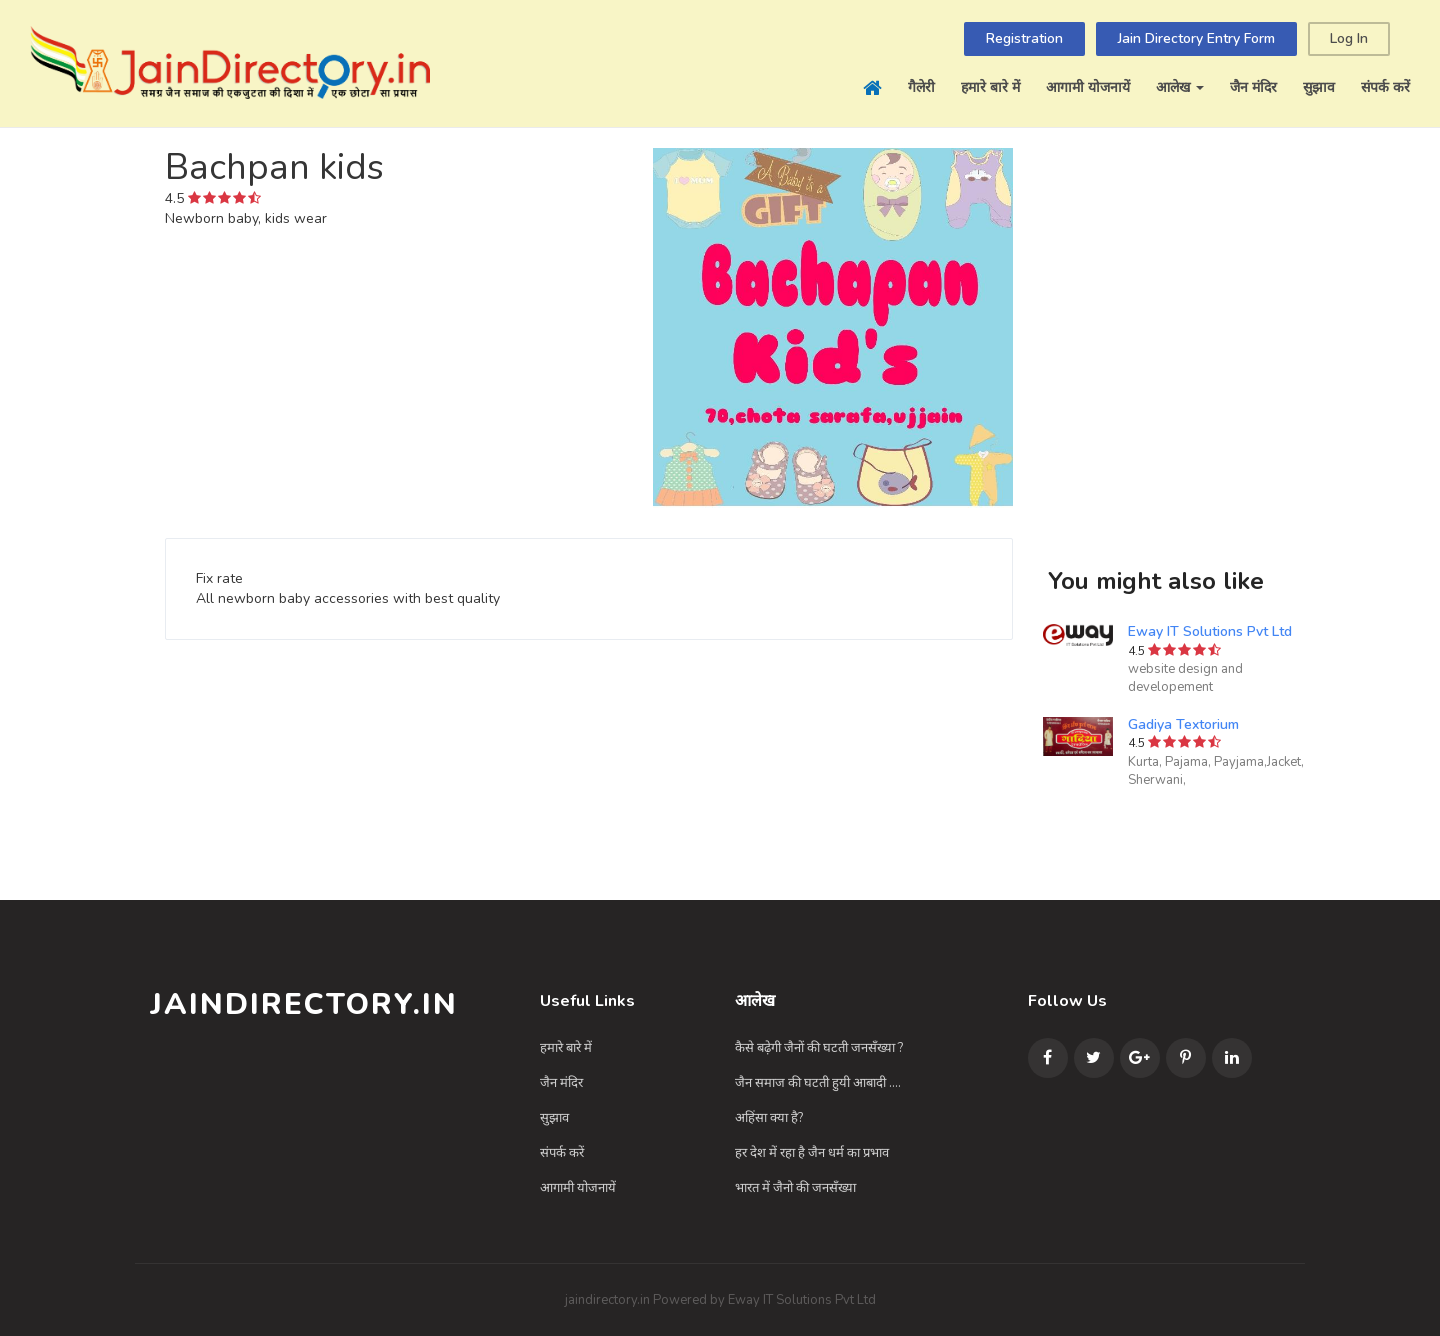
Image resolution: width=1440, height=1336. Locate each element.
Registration (1024, 38)
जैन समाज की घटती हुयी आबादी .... (818, 1083)
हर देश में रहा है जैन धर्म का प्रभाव (812, 1153)
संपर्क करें (1385, 87)
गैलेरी (921, 87)
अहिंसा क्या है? (769, 1118)
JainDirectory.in (304, 1004)
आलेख (1180, 87)
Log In (1349, 38)
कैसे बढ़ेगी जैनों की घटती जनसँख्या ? (819, 1048)
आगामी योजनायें (1088, 87)
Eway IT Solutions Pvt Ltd (1210, 631)
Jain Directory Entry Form (1196, 38)
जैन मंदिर (1253, 87)
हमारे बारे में (990, 87)
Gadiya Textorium (1183, 724)
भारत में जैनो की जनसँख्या (795, 1188)
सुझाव (1319, 87)
